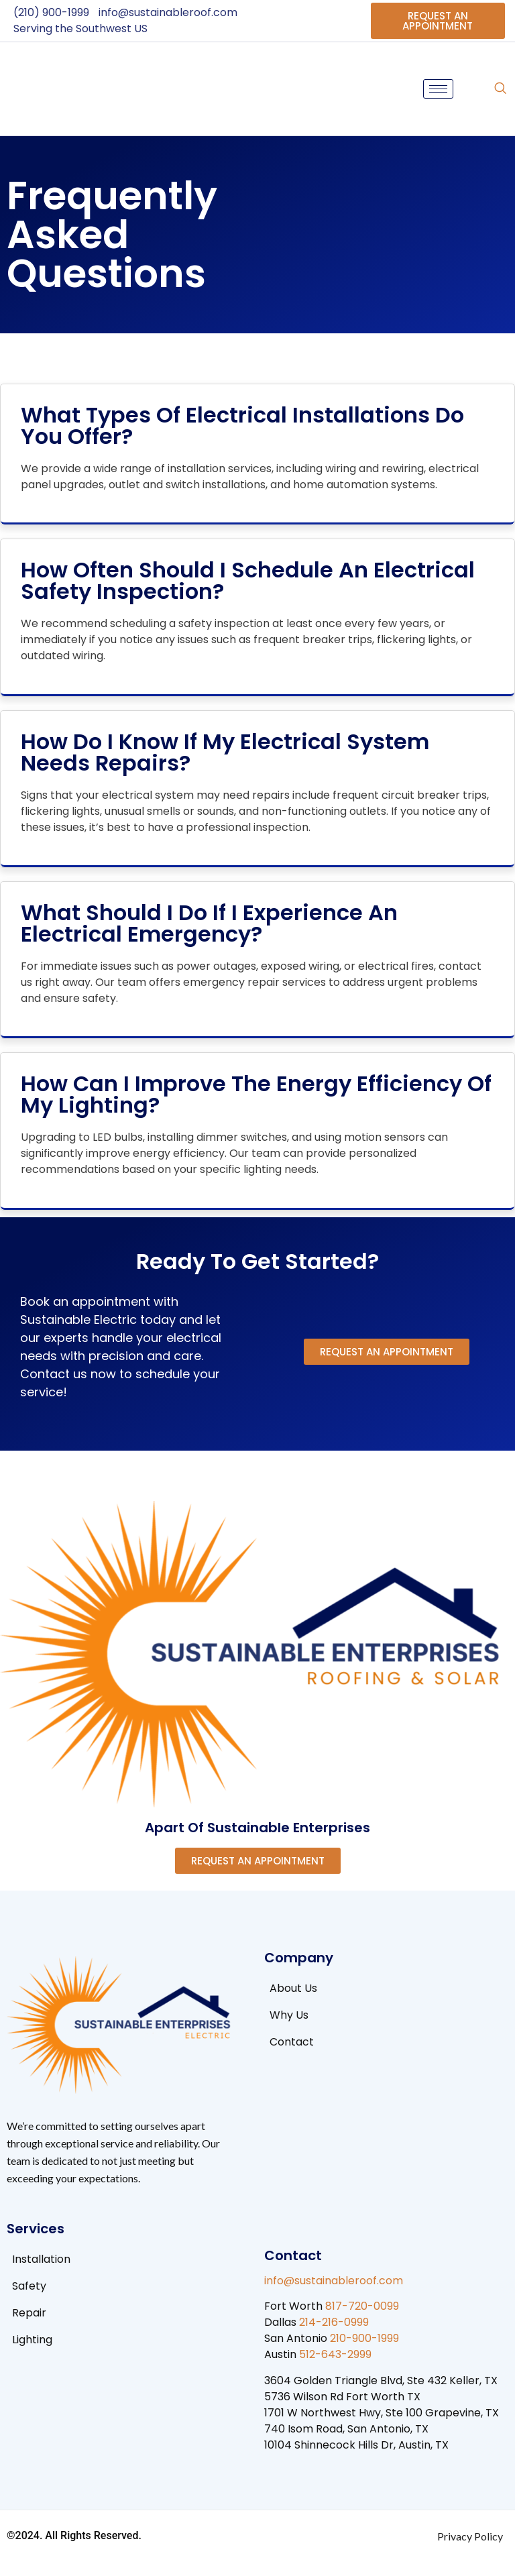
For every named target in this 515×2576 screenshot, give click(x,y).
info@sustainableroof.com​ (333, 2280)
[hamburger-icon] (438, 89)
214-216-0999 (334, 2322)
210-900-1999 (364, 2338)
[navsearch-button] (500, 88)
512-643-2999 (335, 2354)
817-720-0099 (362, 2306)
